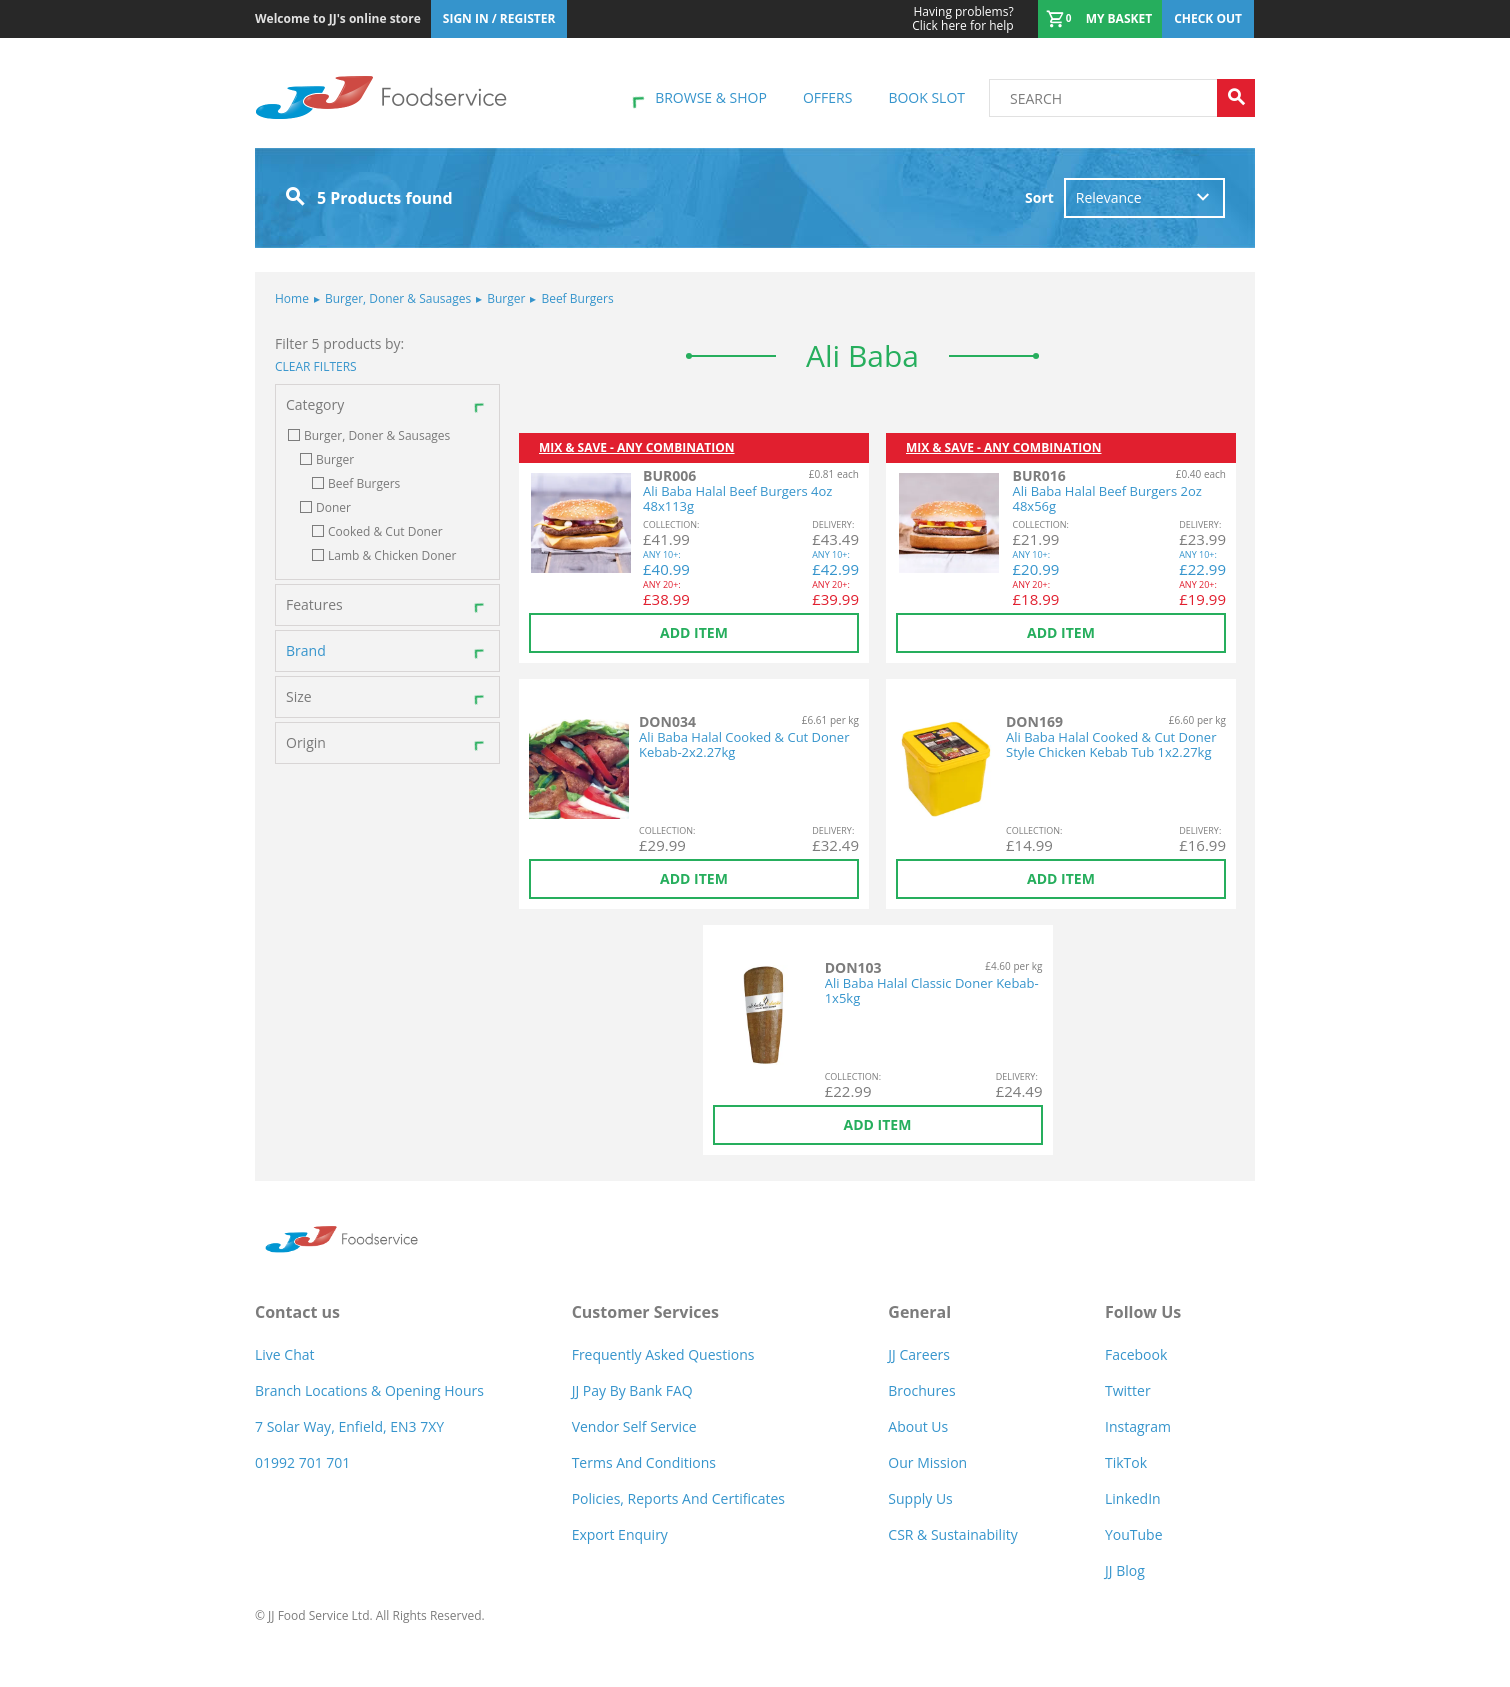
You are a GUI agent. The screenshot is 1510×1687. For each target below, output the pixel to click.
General (919, 1312)
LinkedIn (1133, 1498)
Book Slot (926, 97)
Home (292, 298)
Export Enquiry (620, 1534)
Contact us (297, 1312)
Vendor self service (634, 1426)
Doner (333, 508)
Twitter (1128, 1390)
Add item (694, 632)
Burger (500, 298)
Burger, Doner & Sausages (392, 298)
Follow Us (1143, 1312)
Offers (827, 97)
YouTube (1134, 1534)
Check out (1208, 18)
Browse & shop (711, 97)
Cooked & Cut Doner (385, 532)
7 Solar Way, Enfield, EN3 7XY (349, 1426)
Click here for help (962, 19)
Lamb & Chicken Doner (392, 556)
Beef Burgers (571, 298)
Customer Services (645, 1312)
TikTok (1126, 1462)
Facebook (1136, 1354)
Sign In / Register (499, 18)
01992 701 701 (302, 1462)
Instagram (1138, 1426)
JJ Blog (1125, 1570)
